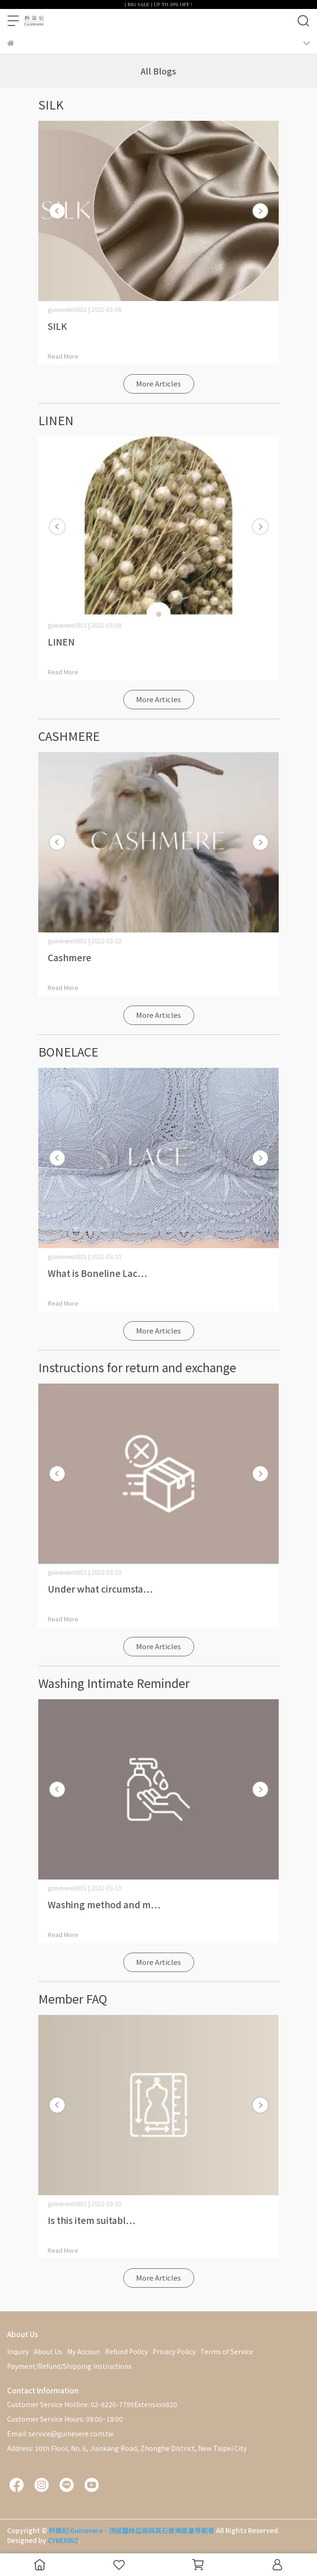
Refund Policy (126, 2351)
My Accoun (83, 2351)
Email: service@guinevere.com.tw (60, 2433)
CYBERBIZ (63, 2540)
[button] (260, 210)
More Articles (158, 383)
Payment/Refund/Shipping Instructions (69, 2366)
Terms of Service (226, 2351)
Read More (63, 356)
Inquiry (18, 2351)
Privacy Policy (174, 2351)
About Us (48, 2351)
